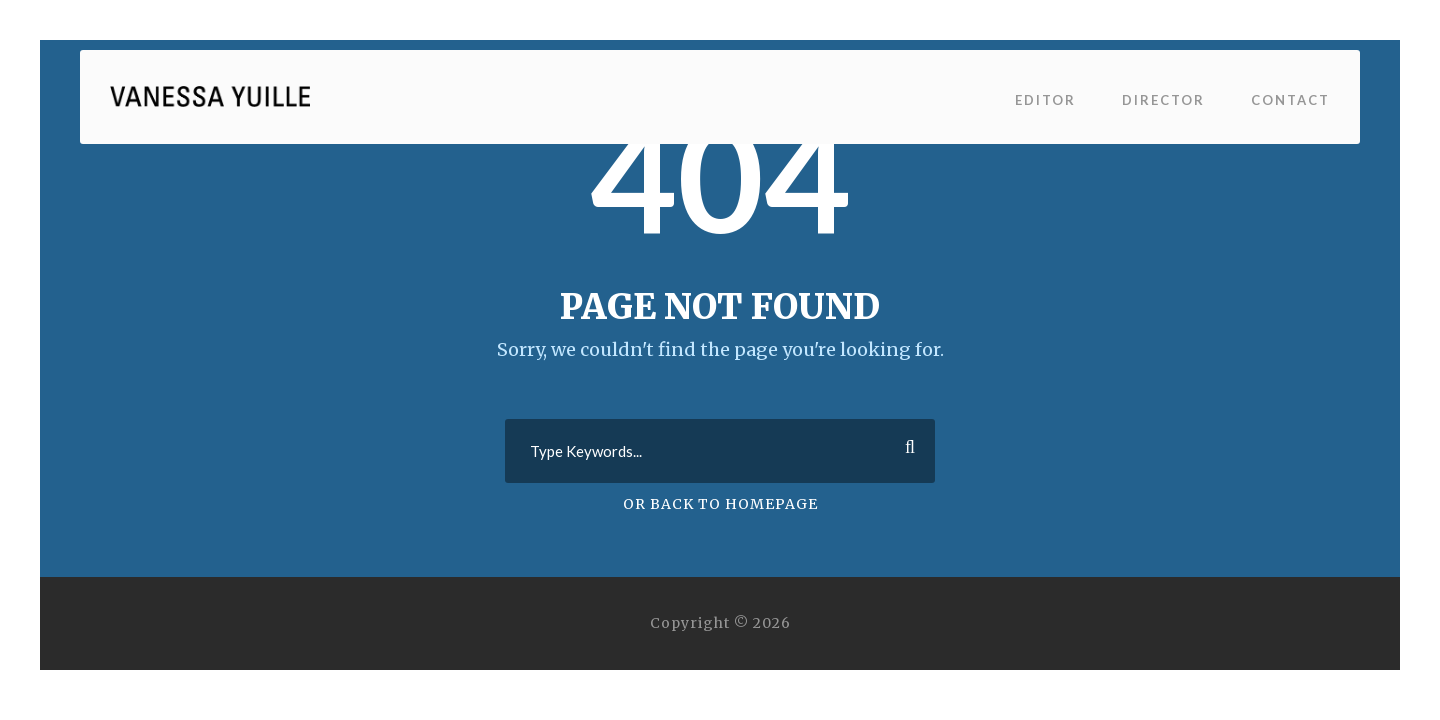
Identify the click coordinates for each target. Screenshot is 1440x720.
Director (1163, 100)
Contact (1290, 100)
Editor (1045, 100)
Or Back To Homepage (720, 504)
